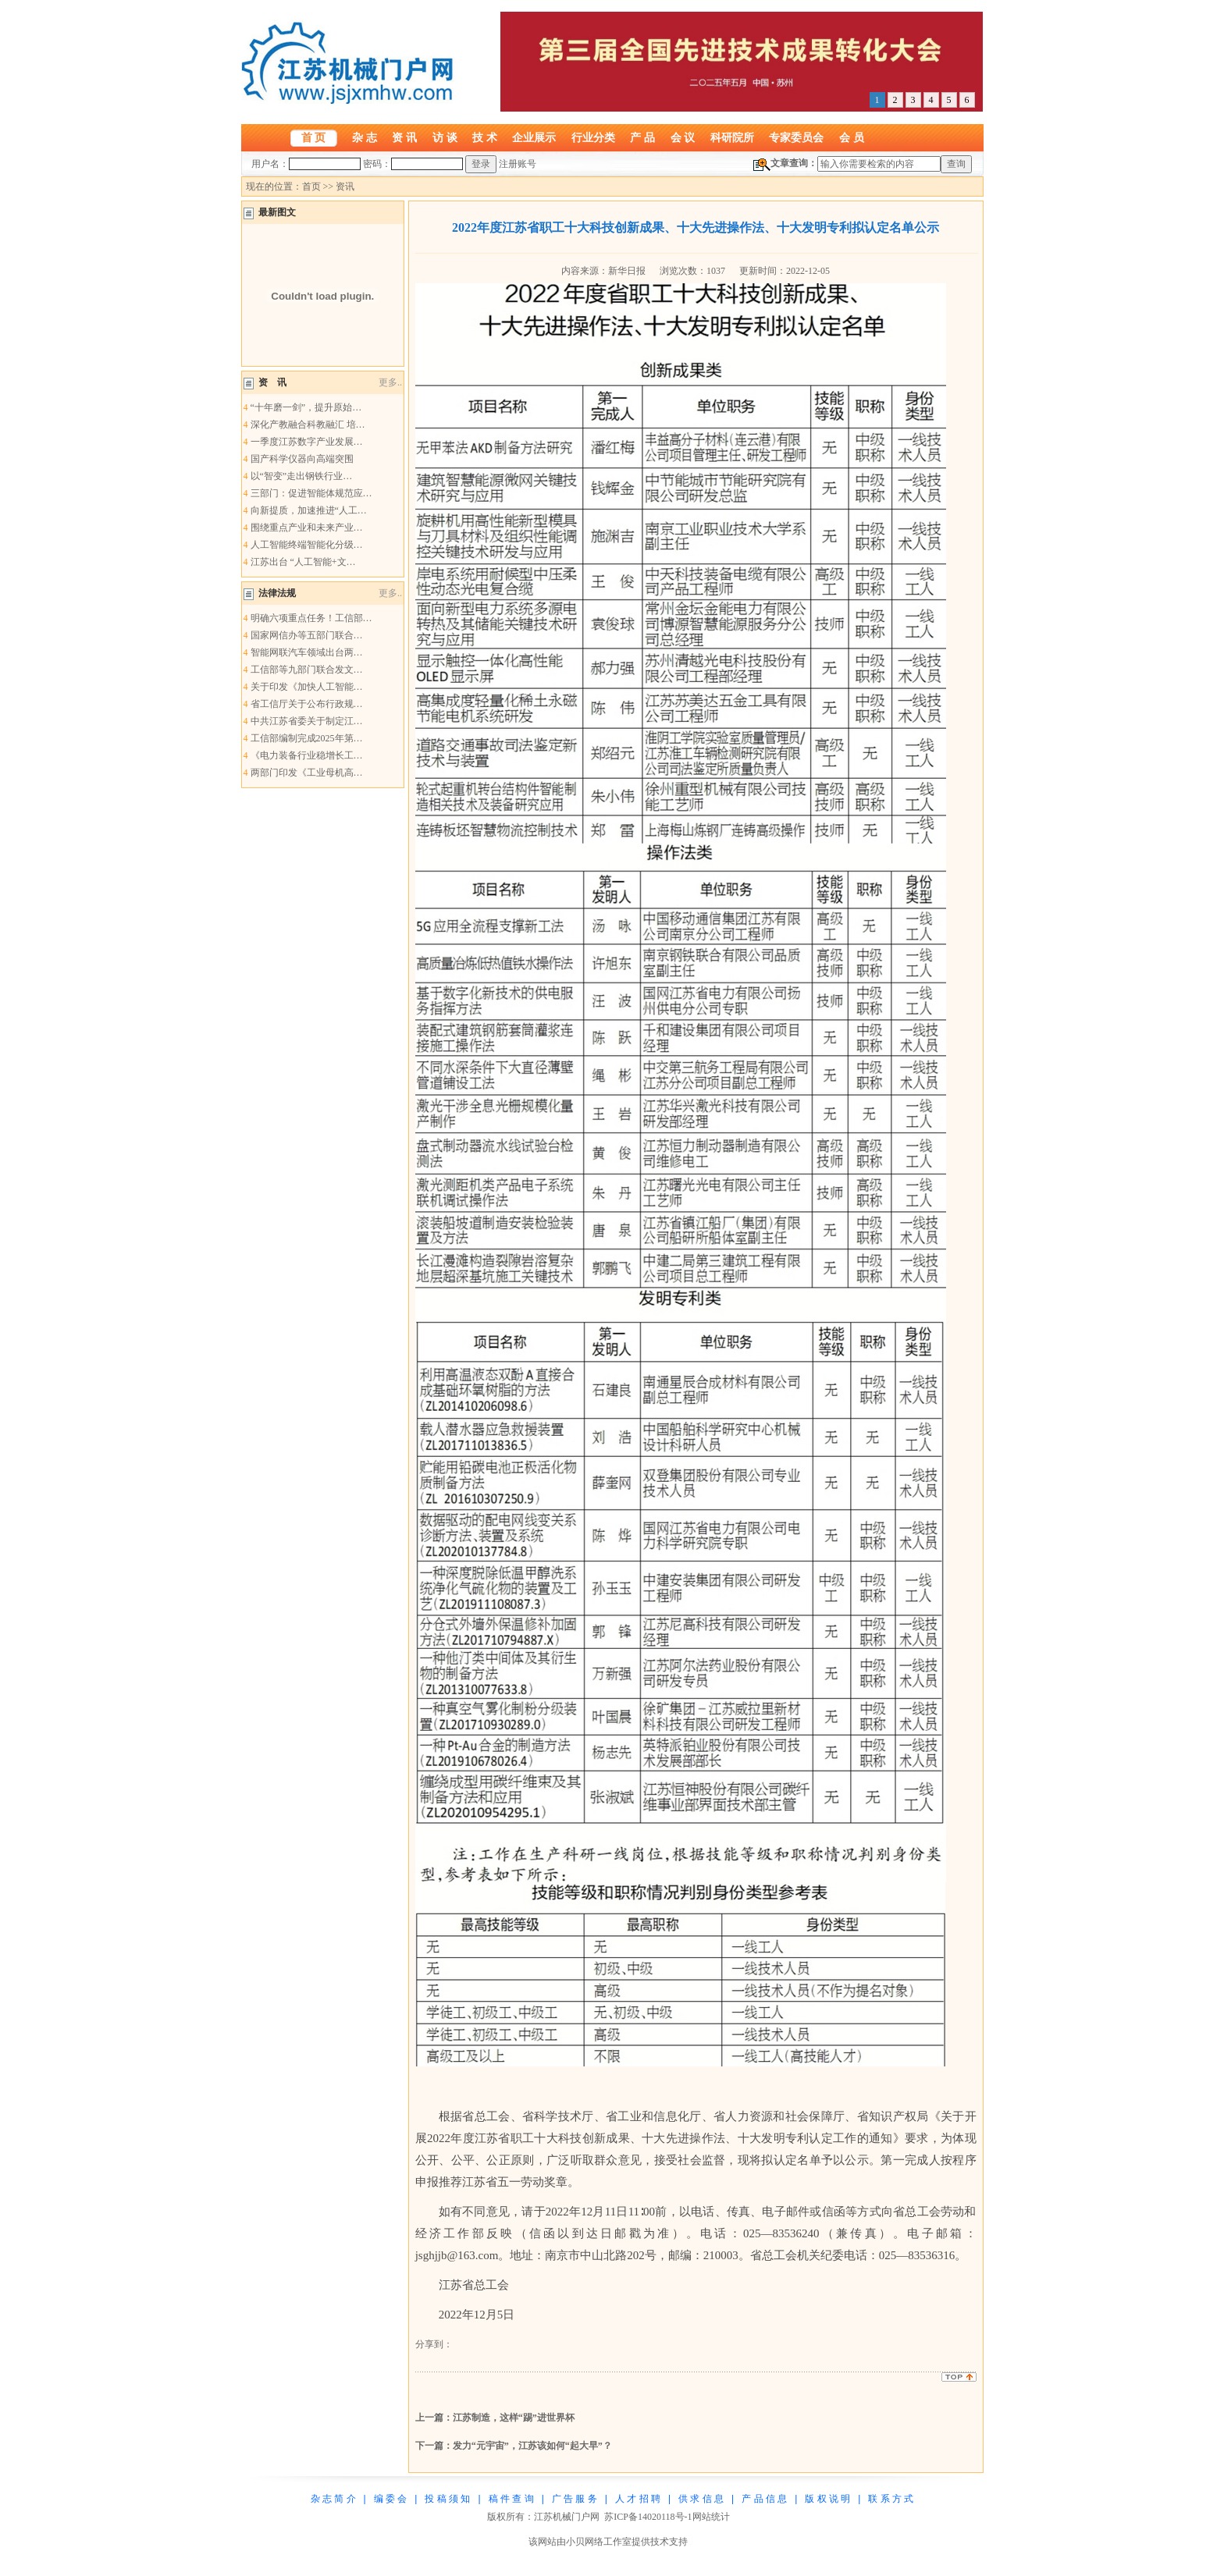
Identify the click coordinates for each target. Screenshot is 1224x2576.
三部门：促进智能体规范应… (311, 493)
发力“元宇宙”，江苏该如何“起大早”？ (532, 2445)
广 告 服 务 (574, 2498)
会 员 (851, 137)
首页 (311, 186)
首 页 (313, 137)
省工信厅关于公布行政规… (307, 703)
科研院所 (732, 137)
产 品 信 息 (764, 2498)
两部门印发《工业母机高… (307, 772)
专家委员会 (796, 137)
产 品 (642, 137)
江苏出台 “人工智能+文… (303, 561)
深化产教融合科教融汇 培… (308, 424)
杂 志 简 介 (333, 2498)
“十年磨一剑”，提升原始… (306, 407)
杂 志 (364, 137)
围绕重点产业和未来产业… (307, 527)
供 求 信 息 (701, 2498)
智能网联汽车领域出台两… (307, 652)
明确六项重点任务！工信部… (311, 618)
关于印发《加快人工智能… (307, 686)
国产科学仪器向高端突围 (302, 458)
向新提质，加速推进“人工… (309, 510)
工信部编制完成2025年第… (307, 738)
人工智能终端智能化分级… (307, 544)
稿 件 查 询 (511, 2498)
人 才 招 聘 (637, 2498)
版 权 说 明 (827, 2498)
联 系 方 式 (890, 2498)
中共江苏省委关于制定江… (307, 721)
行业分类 (593, 137)
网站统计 (711, 2516)
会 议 (683, 137)
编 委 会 (390, 2498)
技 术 (484, 137)
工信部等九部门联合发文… (307, 669)
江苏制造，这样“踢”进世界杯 (514, 2417)
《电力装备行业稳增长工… (307, 755)
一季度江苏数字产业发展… (307, 441)
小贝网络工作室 (599, 2541)
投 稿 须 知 (447, 2498)
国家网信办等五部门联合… (307, 635)
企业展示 (534, 137)
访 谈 (444, 137)
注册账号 (517, 163)
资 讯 (404, 137)
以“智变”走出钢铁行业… (302, 476)
